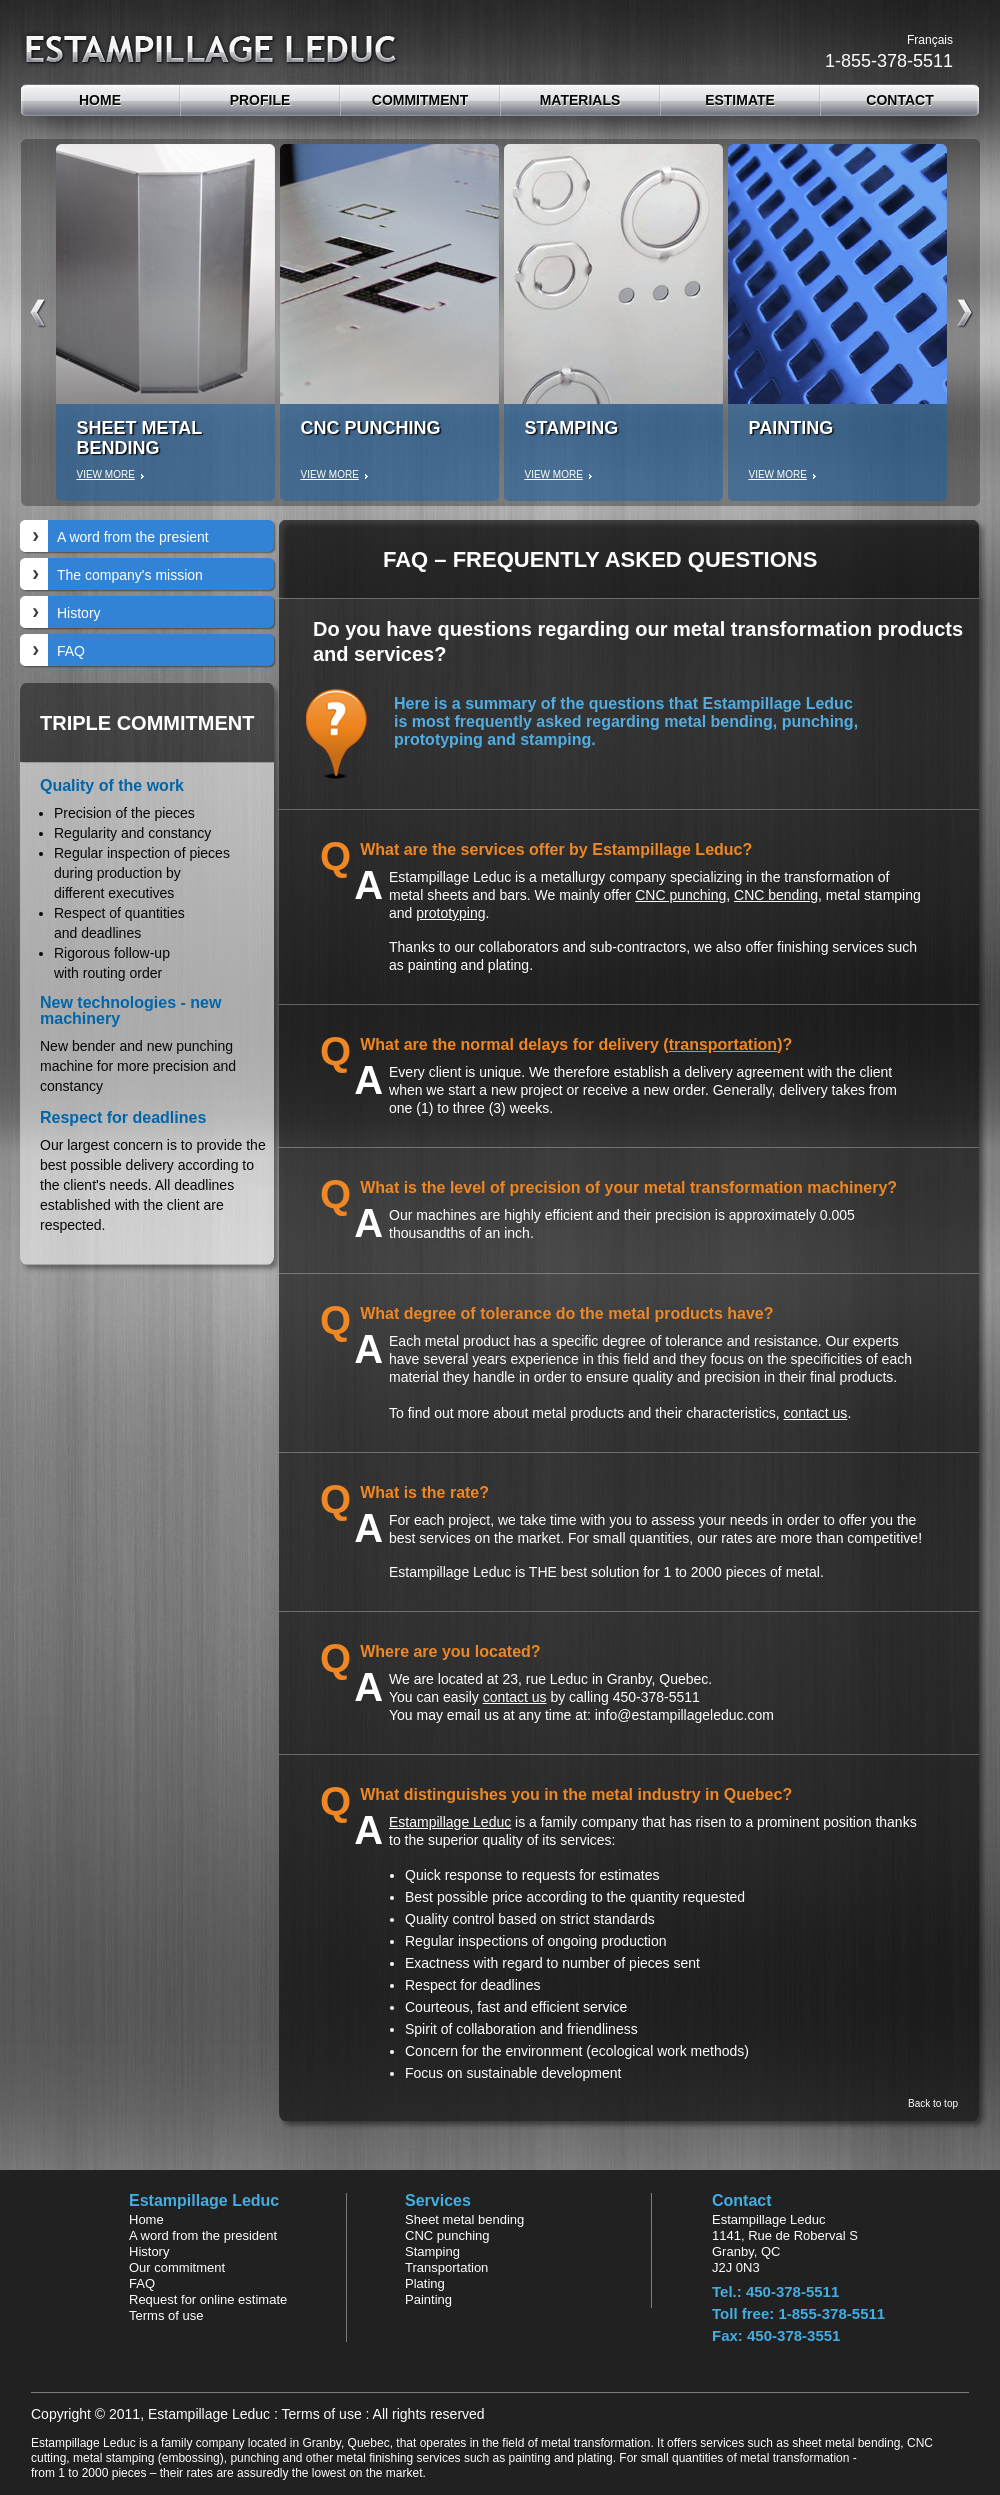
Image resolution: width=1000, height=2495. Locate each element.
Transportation (446, 2267)
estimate (740, 100)
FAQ (71, 651)
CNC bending (776, 895)
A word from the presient (133, 537)
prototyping (450, 913)
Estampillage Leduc (450, 1822)
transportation (723, 1044)
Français (930, 40)
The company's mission (130, 575)
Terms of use (166, 2315)
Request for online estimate (208, 2299)
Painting (428, 2299)
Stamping (432, 2251)
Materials (580, 100)
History (79, 613)
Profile (260, 100)
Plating (425, 2283)
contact (899, 100)
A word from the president (203, 2235)
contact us (816, 1413)
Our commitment (177, 2267)
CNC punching (680, 895)
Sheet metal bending (464, 2219)
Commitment (420, 100)
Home (100, 100)
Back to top (933, 2104)
